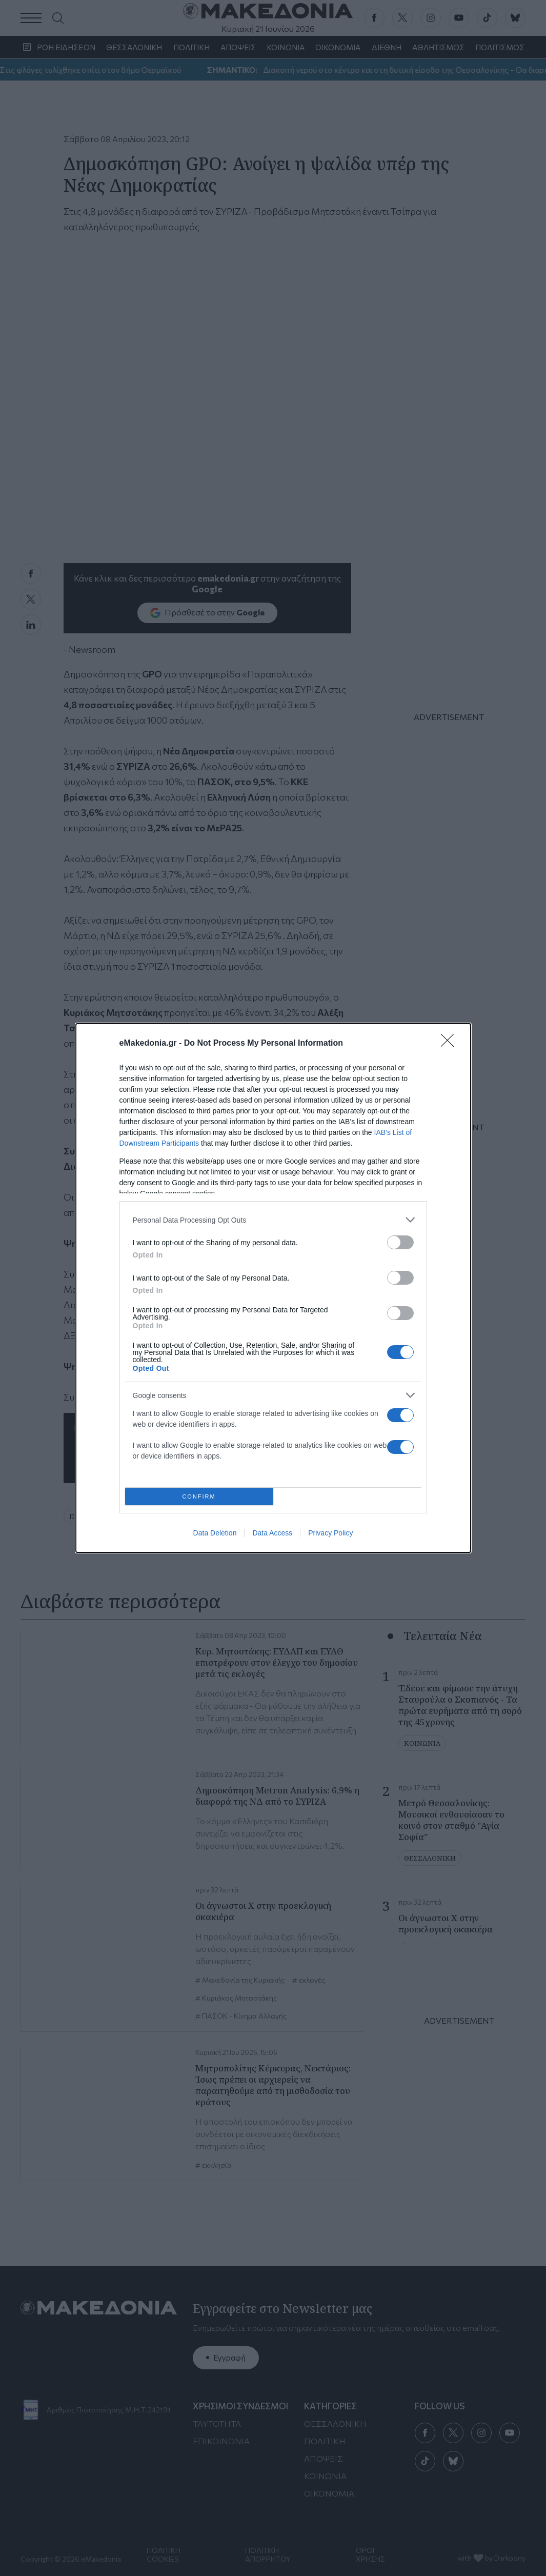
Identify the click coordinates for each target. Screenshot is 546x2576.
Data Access (272, 1533)
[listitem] (273, 1219)
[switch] (400, 1242)
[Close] (450, 1043)
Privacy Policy (330, 1533)
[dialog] (273, 1288)
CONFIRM (199, 1497)
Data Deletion (215, 1533)
